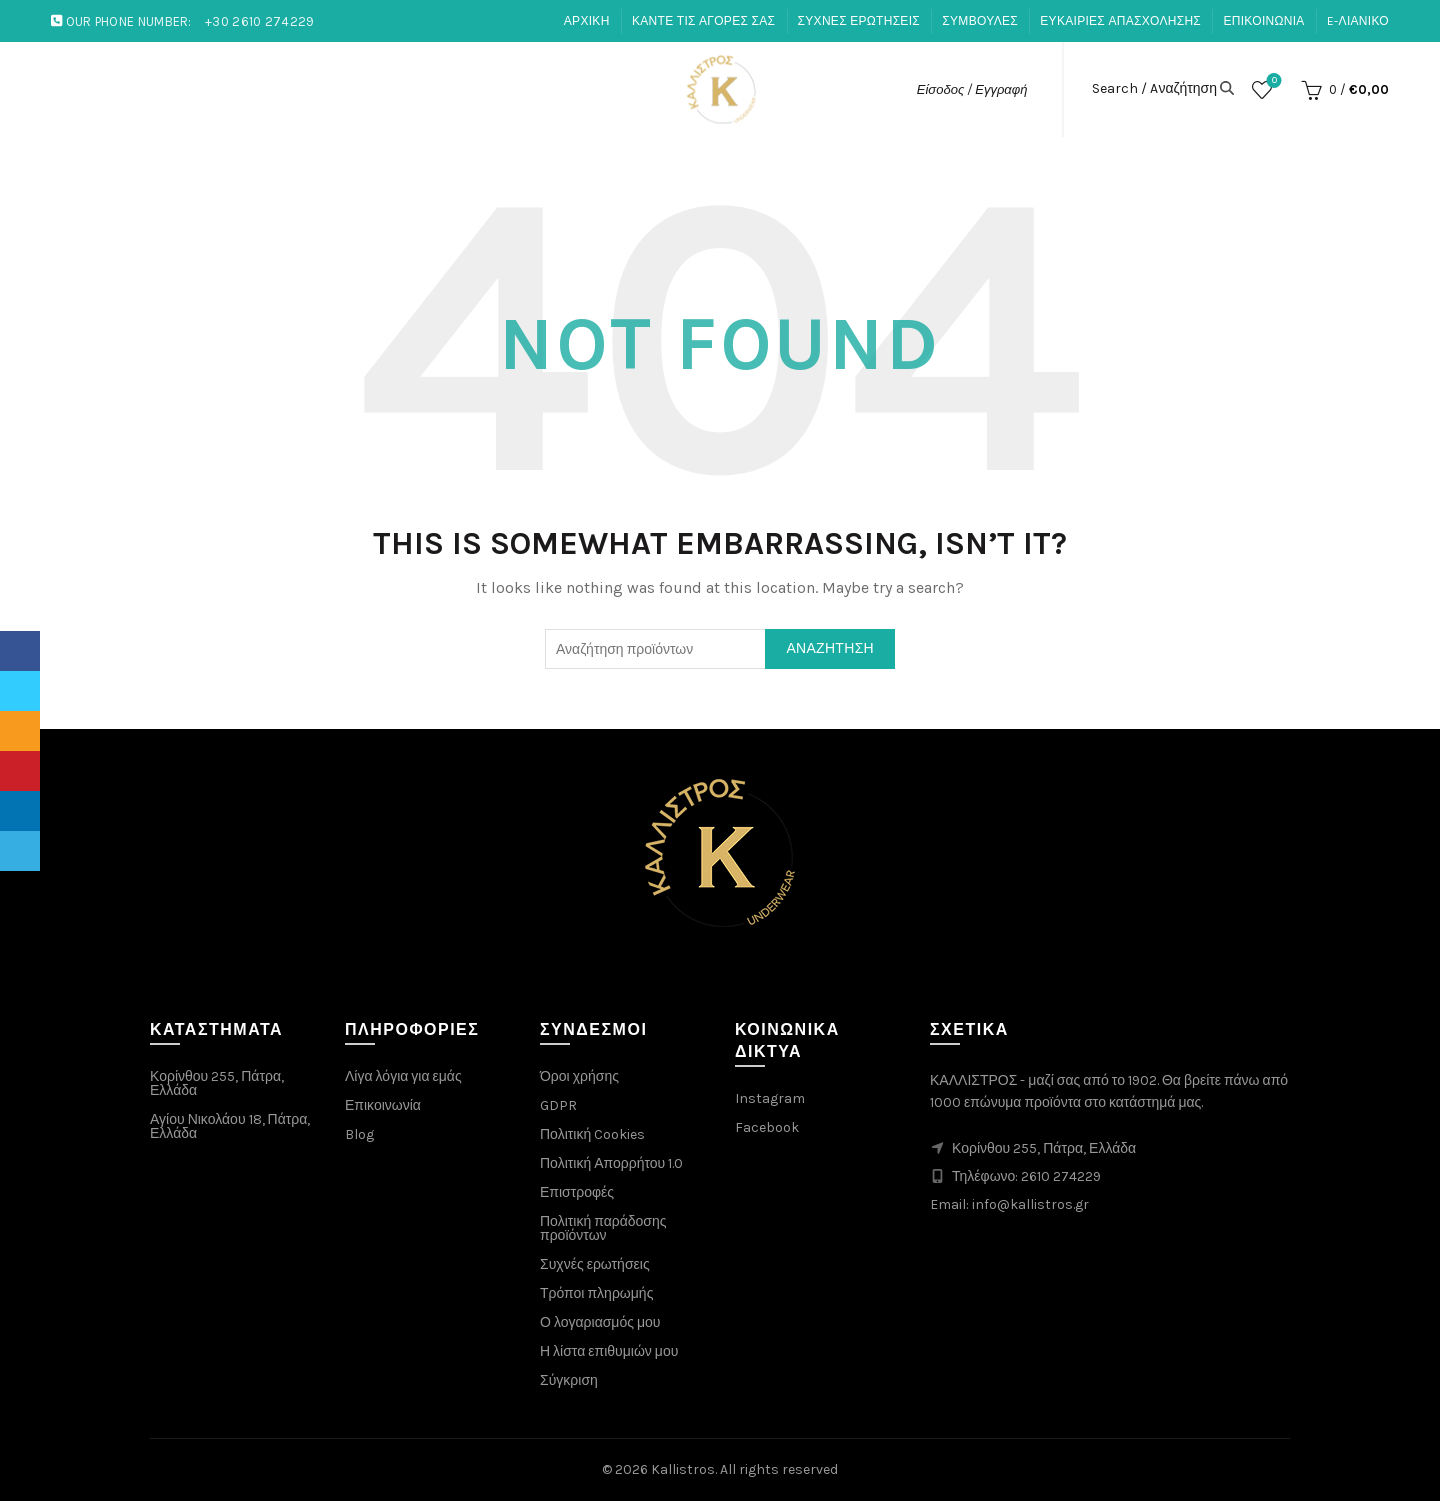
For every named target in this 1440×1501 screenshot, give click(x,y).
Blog (359, 1134)
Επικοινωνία (383, 1105)
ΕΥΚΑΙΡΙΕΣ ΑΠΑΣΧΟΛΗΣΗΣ (1120, 21)
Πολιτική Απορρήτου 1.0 (611, 1163)
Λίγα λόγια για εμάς (403, 1076)
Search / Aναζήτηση (1154, 89)
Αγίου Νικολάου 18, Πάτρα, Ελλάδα (230, 1126)
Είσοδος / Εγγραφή (972, 89)
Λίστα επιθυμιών (1272, 81)
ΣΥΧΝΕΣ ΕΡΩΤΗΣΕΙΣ (859, 21)
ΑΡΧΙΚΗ (587, 21)
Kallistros (683, 1469)
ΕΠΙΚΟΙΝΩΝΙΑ (1263, 21)
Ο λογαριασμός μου (600, 1322)
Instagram (770, 1098)
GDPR (558, 1105)
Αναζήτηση (830, 648)
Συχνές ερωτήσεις (595, 1264)
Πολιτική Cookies (592, 1134)
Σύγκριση (569, 1380)
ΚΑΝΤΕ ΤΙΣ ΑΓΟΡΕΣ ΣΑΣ (703, 21)
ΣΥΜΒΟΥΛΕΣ (980, 21)
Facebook (767, 1127)
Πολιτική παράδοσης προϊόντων (603, 1228)
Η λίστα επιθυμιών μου (609, 1351)
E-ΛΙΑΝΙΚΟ (1358, 21)
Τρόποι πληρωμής (596, 1293)
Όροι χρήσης (579, 1076)
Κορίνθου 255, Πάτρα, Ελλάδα (217, 1083)
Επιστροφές (577, 1192)
